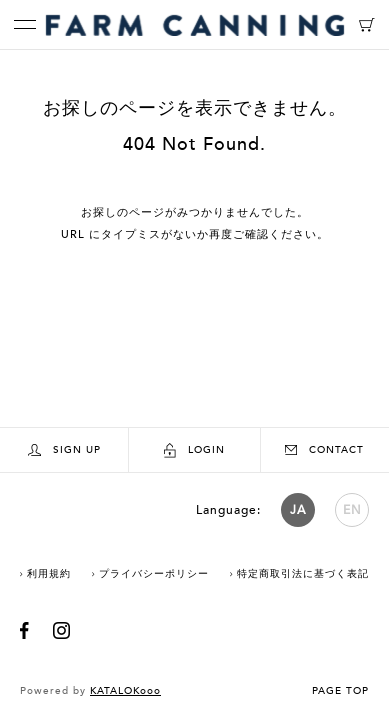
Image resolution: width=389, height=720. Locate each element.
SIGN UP (64, 450)
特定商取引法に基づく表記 (303, 574)
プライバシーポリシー (154, 574)
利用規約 (49, 574)
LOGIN (194, 450)
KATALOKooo (125, 691)
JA (298, 510)
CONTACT (324, 450)
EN (352, 510)
